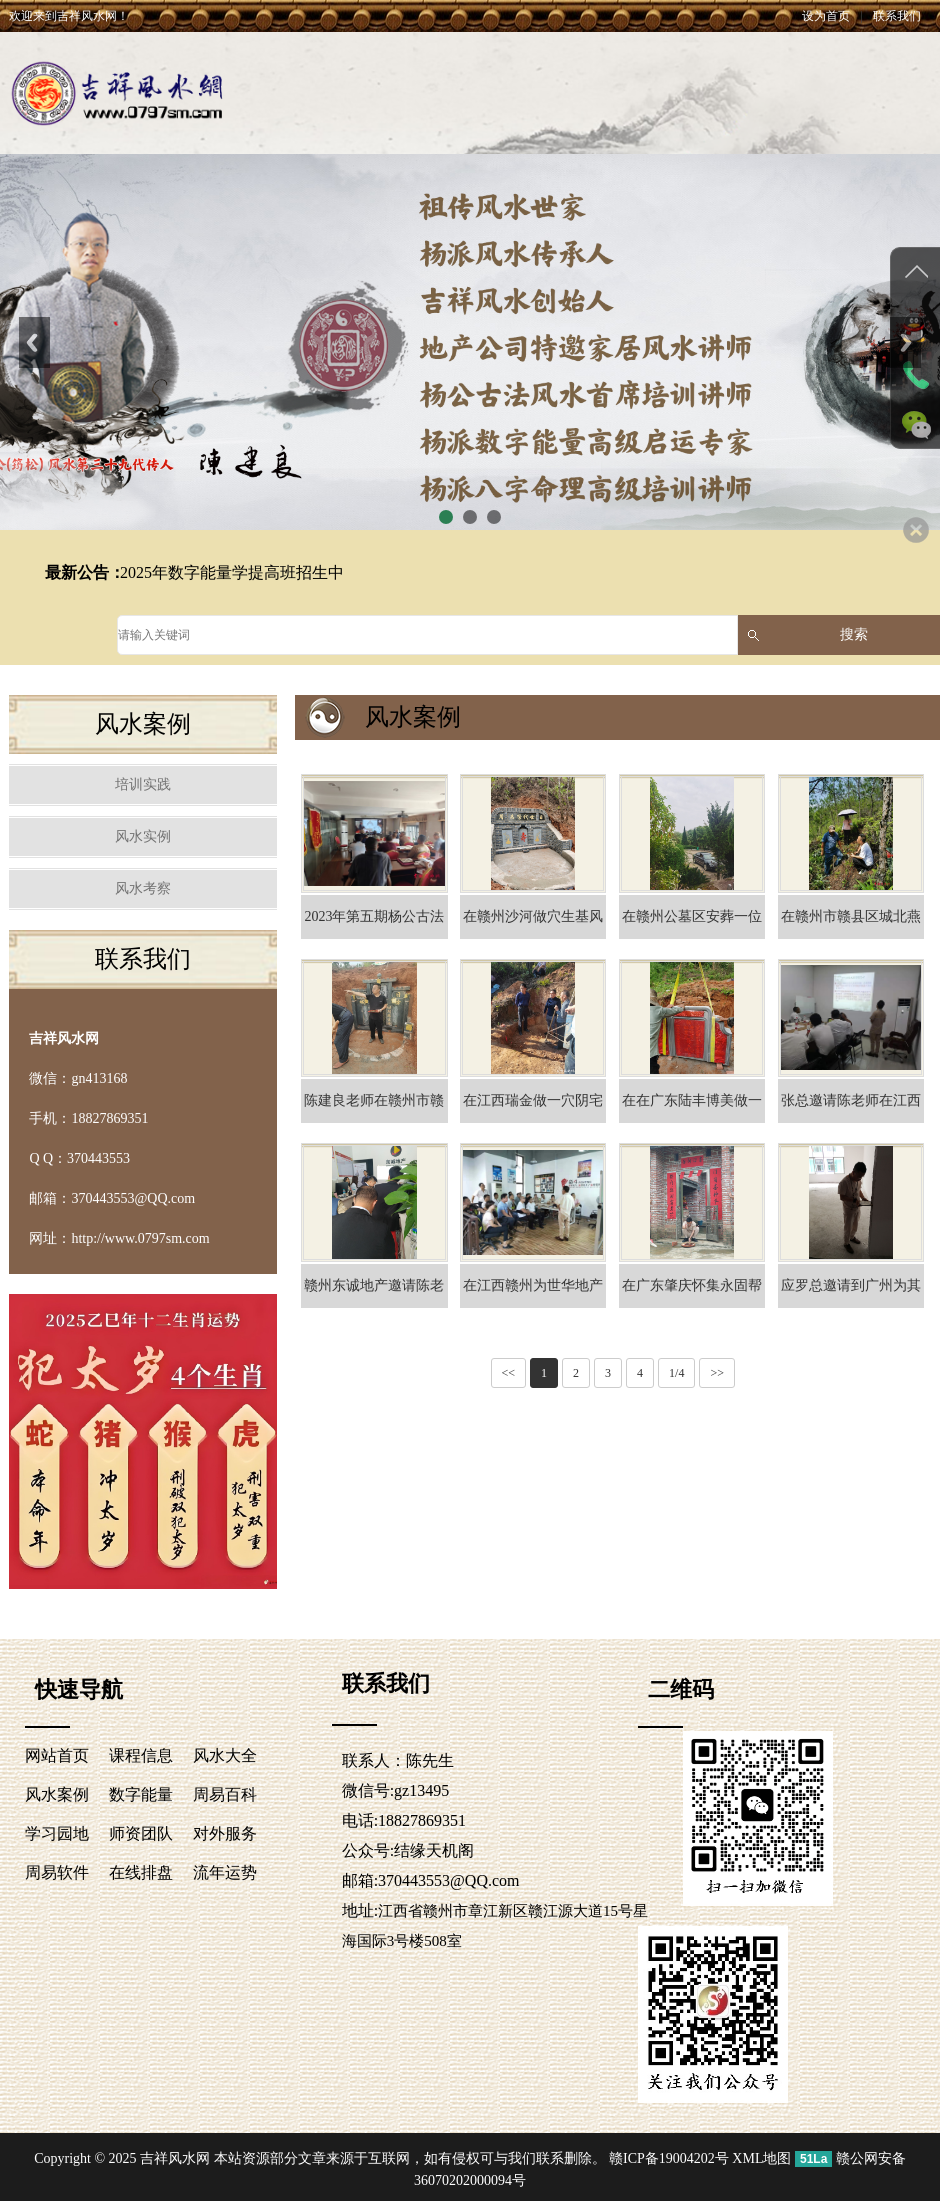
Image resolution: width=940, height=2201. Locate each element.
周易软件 (57, 1872)
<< (509, 1373)
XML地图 (761, 2158)
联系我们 (897, 16)
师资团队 (141, 1833)
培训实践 (143, 784)
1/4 (676, 1373)
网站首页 (57, 1755)
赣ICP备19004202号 (669, 2158)
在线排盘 (141, 1872)
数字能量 (141, 1794)
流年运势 (225, 1872)
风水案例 (57, 1794)
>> (717, 1373)
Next (905, 342)
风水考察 (143, 888)
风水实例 (143, 836)
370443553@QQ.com (448, 1880)
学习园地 (57, 1833)
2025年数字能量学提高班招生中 (232, 572)
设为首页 (826, 16)
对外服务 (225, 1833)
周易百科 (225, 1794)
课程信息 (141, 1755)
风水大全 (225, 1755)
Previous (35, 342)
